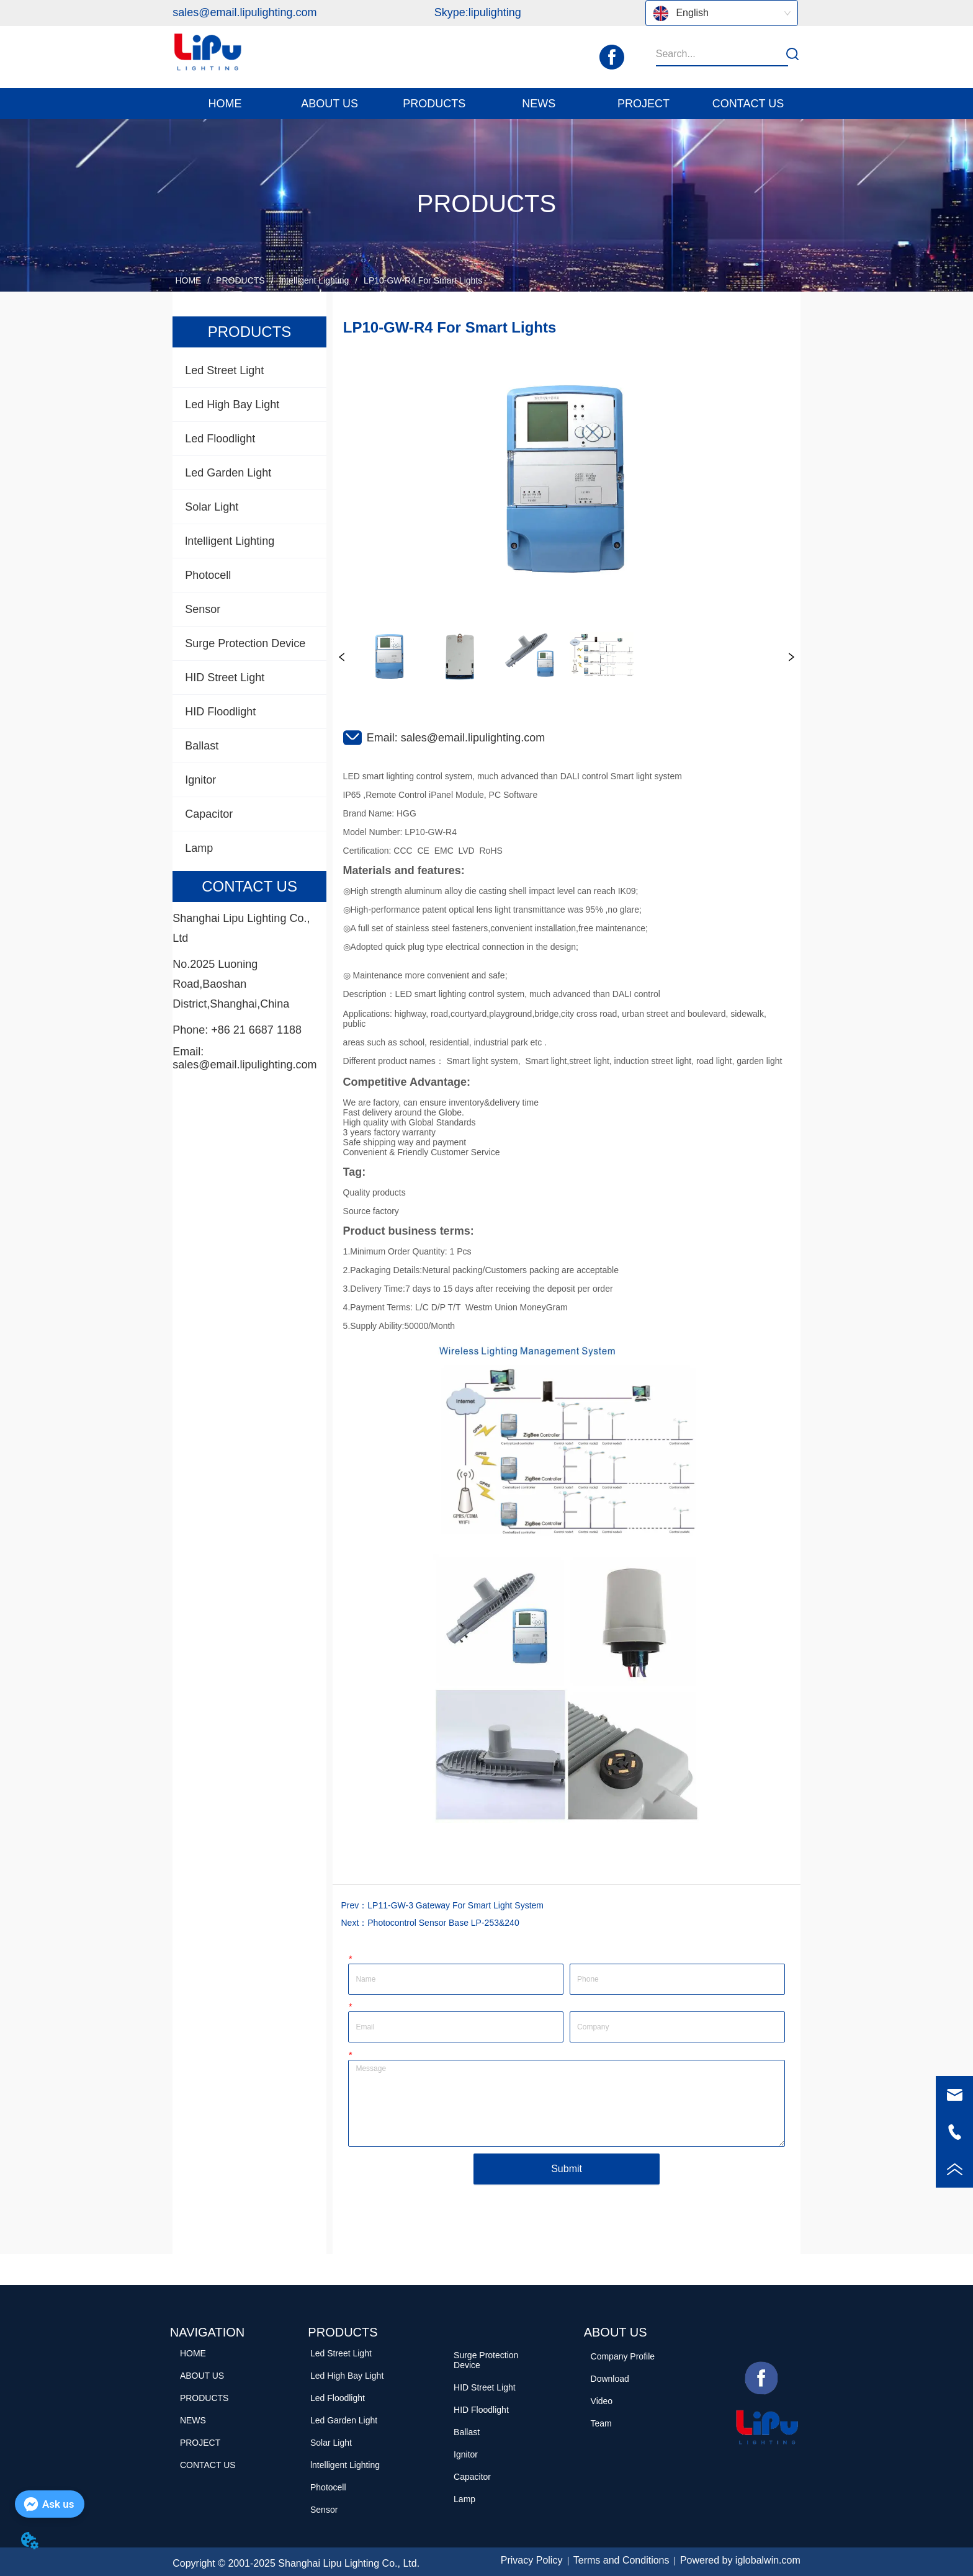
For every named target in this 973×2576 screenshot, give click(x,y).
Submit (566, 2168)
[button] (329, 104)
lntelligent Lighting (314, 280)
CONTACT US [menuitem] (748, 103)
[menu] (486, 103)
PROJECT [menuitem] (643, 103)
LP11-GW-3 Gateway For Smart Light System (455, 1905)
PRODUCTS (240, 280)
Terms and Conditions (621, 2560)
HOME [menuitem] (225, 103)
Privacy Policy (532, 2560)
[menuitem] (329, 103)
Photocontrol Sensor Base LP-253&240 (443, 1923)
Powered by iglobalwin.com (740, 2560)
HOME (188, 280)
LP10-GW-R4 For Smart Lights (421, 280)
